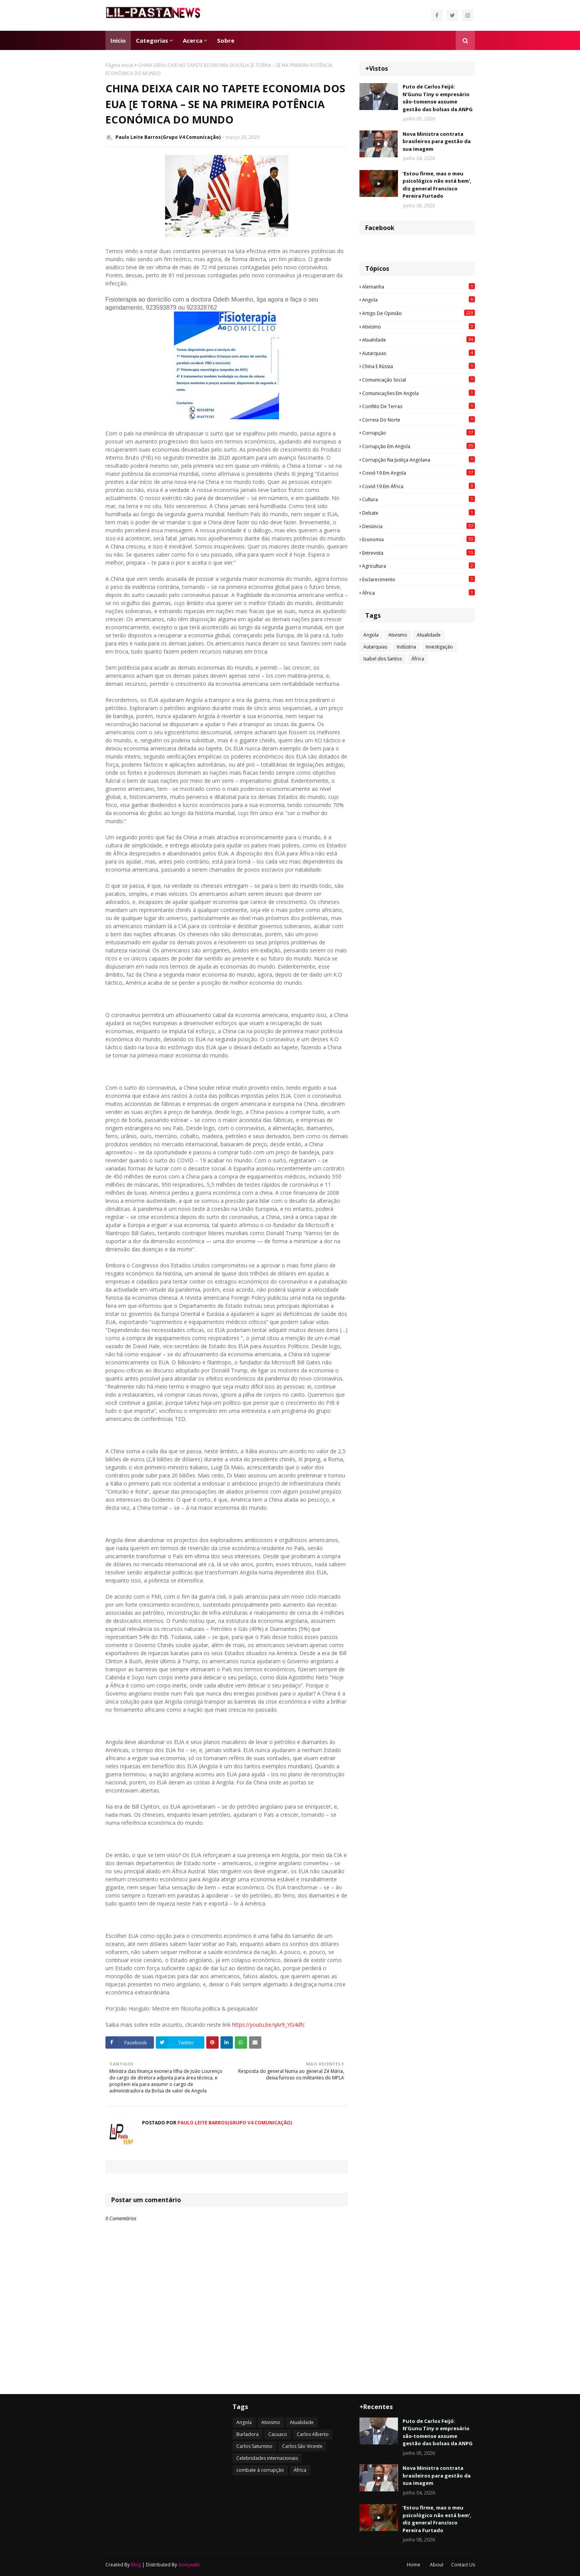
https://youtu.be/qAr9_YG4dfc (268, 2024)
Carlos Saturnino (254, 2446)
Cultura (418, 499)
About (436, 2564)
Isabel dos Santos (382, 658)
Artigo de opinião (418, 313)
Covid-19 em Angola (418, 472)
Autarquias (418, 353)
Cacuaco (277, 2434)
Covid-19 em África (418, 486)
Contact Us (463, 2564)
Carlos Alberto (313, 2434)
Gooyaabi (189, 2564)
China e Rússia (418, 366)
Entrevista (418, 552)
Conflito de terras (418, 406)
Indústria (406, 647)
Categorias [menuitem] (152, 40)
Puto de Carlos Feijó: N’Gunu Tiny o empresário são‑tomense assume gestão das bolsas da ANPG (438, 98)
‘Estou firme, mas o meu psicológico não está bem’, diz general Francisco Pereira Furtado (437, 185)
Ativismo (418, 326)
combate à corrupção (260, 2470)
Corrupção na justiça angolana (418, 459)
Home (413, 2564)
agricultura (418, 565)
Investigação (439, 647)
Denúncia (418, 526)
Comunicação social (418, 379)
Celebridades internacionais (267, 2458)
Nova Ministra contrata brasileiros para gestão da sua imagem (437, 141)
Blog (136, 2564)
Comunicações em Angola (418, 393)
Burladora (247, 2434)
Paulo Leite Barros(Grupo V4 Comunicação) (168, 137)
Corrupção (418, 432)
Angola (418, 299)
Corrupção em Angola (418, 446)
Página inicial (119, 65)
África (418, 592)
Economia (418, 539)
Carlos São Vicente (302, 2446)
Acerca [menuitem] (192, 40)
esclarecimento (418, 579)
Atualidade (418, 339)
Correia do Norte (418, 419)
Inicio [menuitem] (118, 40)
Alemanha (418, 286)
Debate (418, 512)
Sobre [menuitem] (225, 40)
